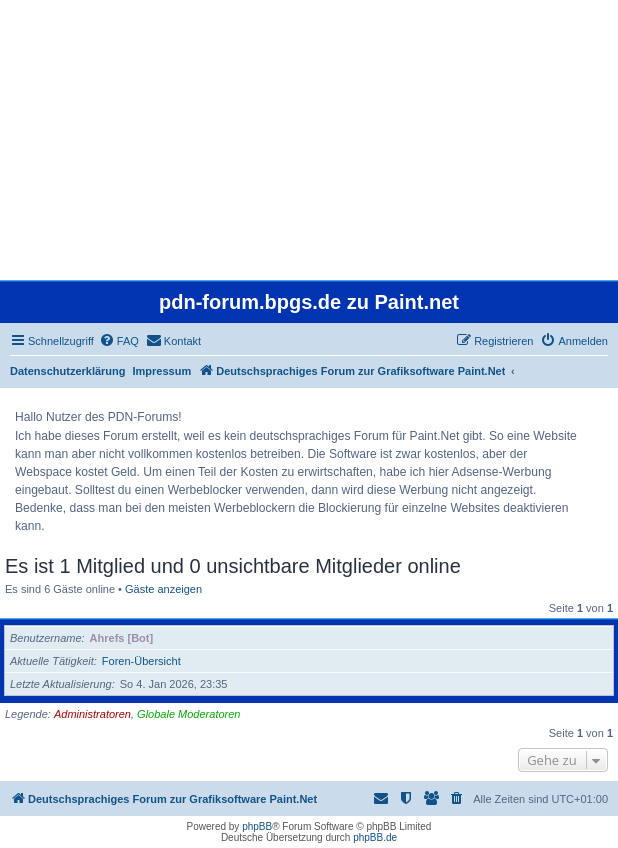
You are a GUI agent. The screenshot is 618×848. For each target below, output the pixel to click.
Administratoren (92, 714)
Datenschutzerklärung (68, 371)
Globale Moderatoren (188, 714)
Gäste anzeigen (163, 589)
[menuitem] (119, 341)
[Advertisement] (309, 140)
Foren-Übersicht (141, 661)
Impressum (162, 371)
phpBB (257, 826)
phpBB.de (375, 837)
